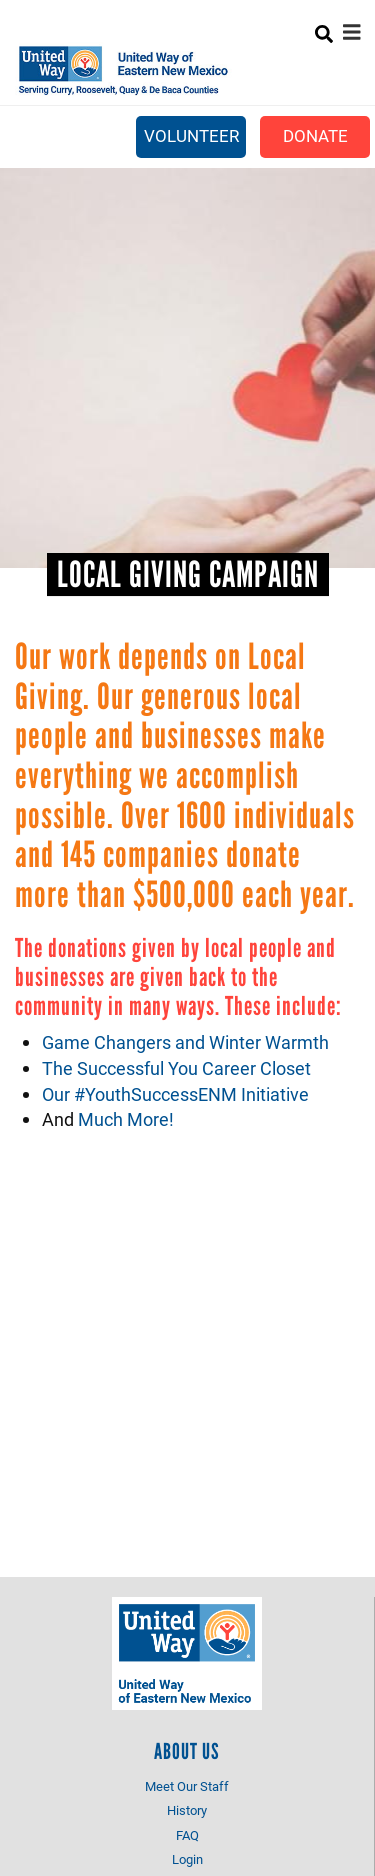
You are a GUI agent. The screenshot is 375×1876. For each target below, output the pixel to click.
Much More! (126, 1119)
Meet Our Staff (187, 1786)
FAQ (187, 1835)
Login (187, 1859)
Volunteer (191, 135)
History (187, 1810)
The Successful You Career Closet (176, 1068)
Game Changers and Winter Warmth (185, 1042)
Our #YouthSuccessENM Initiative (175, 1094)
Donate (315, 135)
